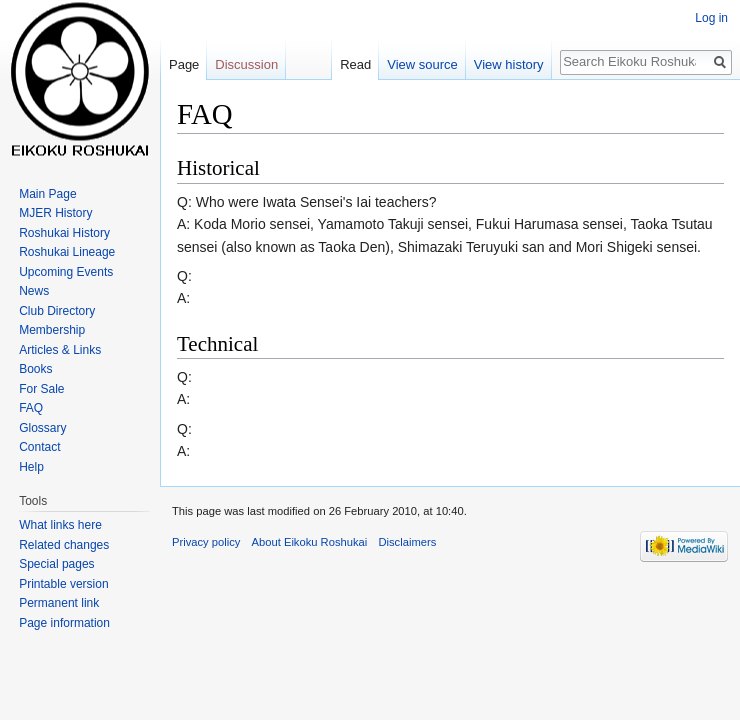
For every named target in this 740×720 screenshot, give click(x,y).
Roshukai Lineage (67, 252)
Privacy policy (206, 542)
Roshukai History (64, 233)
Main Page (47, 194)
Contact (39, 447)
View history (509, 64)
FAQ (31, 408)
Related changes (64, 545)
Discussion (246, 64)
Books (35, 369)
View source (422, 64)
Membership (52, 330)
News (34, 291)
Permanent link (59, 603)
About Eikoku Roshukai (310, 542)
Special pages (56, 564)
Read (355, 64)
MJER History (55, 213)
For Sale (41, 389)
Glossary (42, 428)
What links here (60, 525)
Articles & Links (60, 350)
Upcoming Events (66, 272)
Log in (711, 18)
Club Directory (57, 311)
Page (184, 64)
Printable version (63, 584)
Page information (64, 623)
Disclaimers (407, 542)
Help (31, 467)
